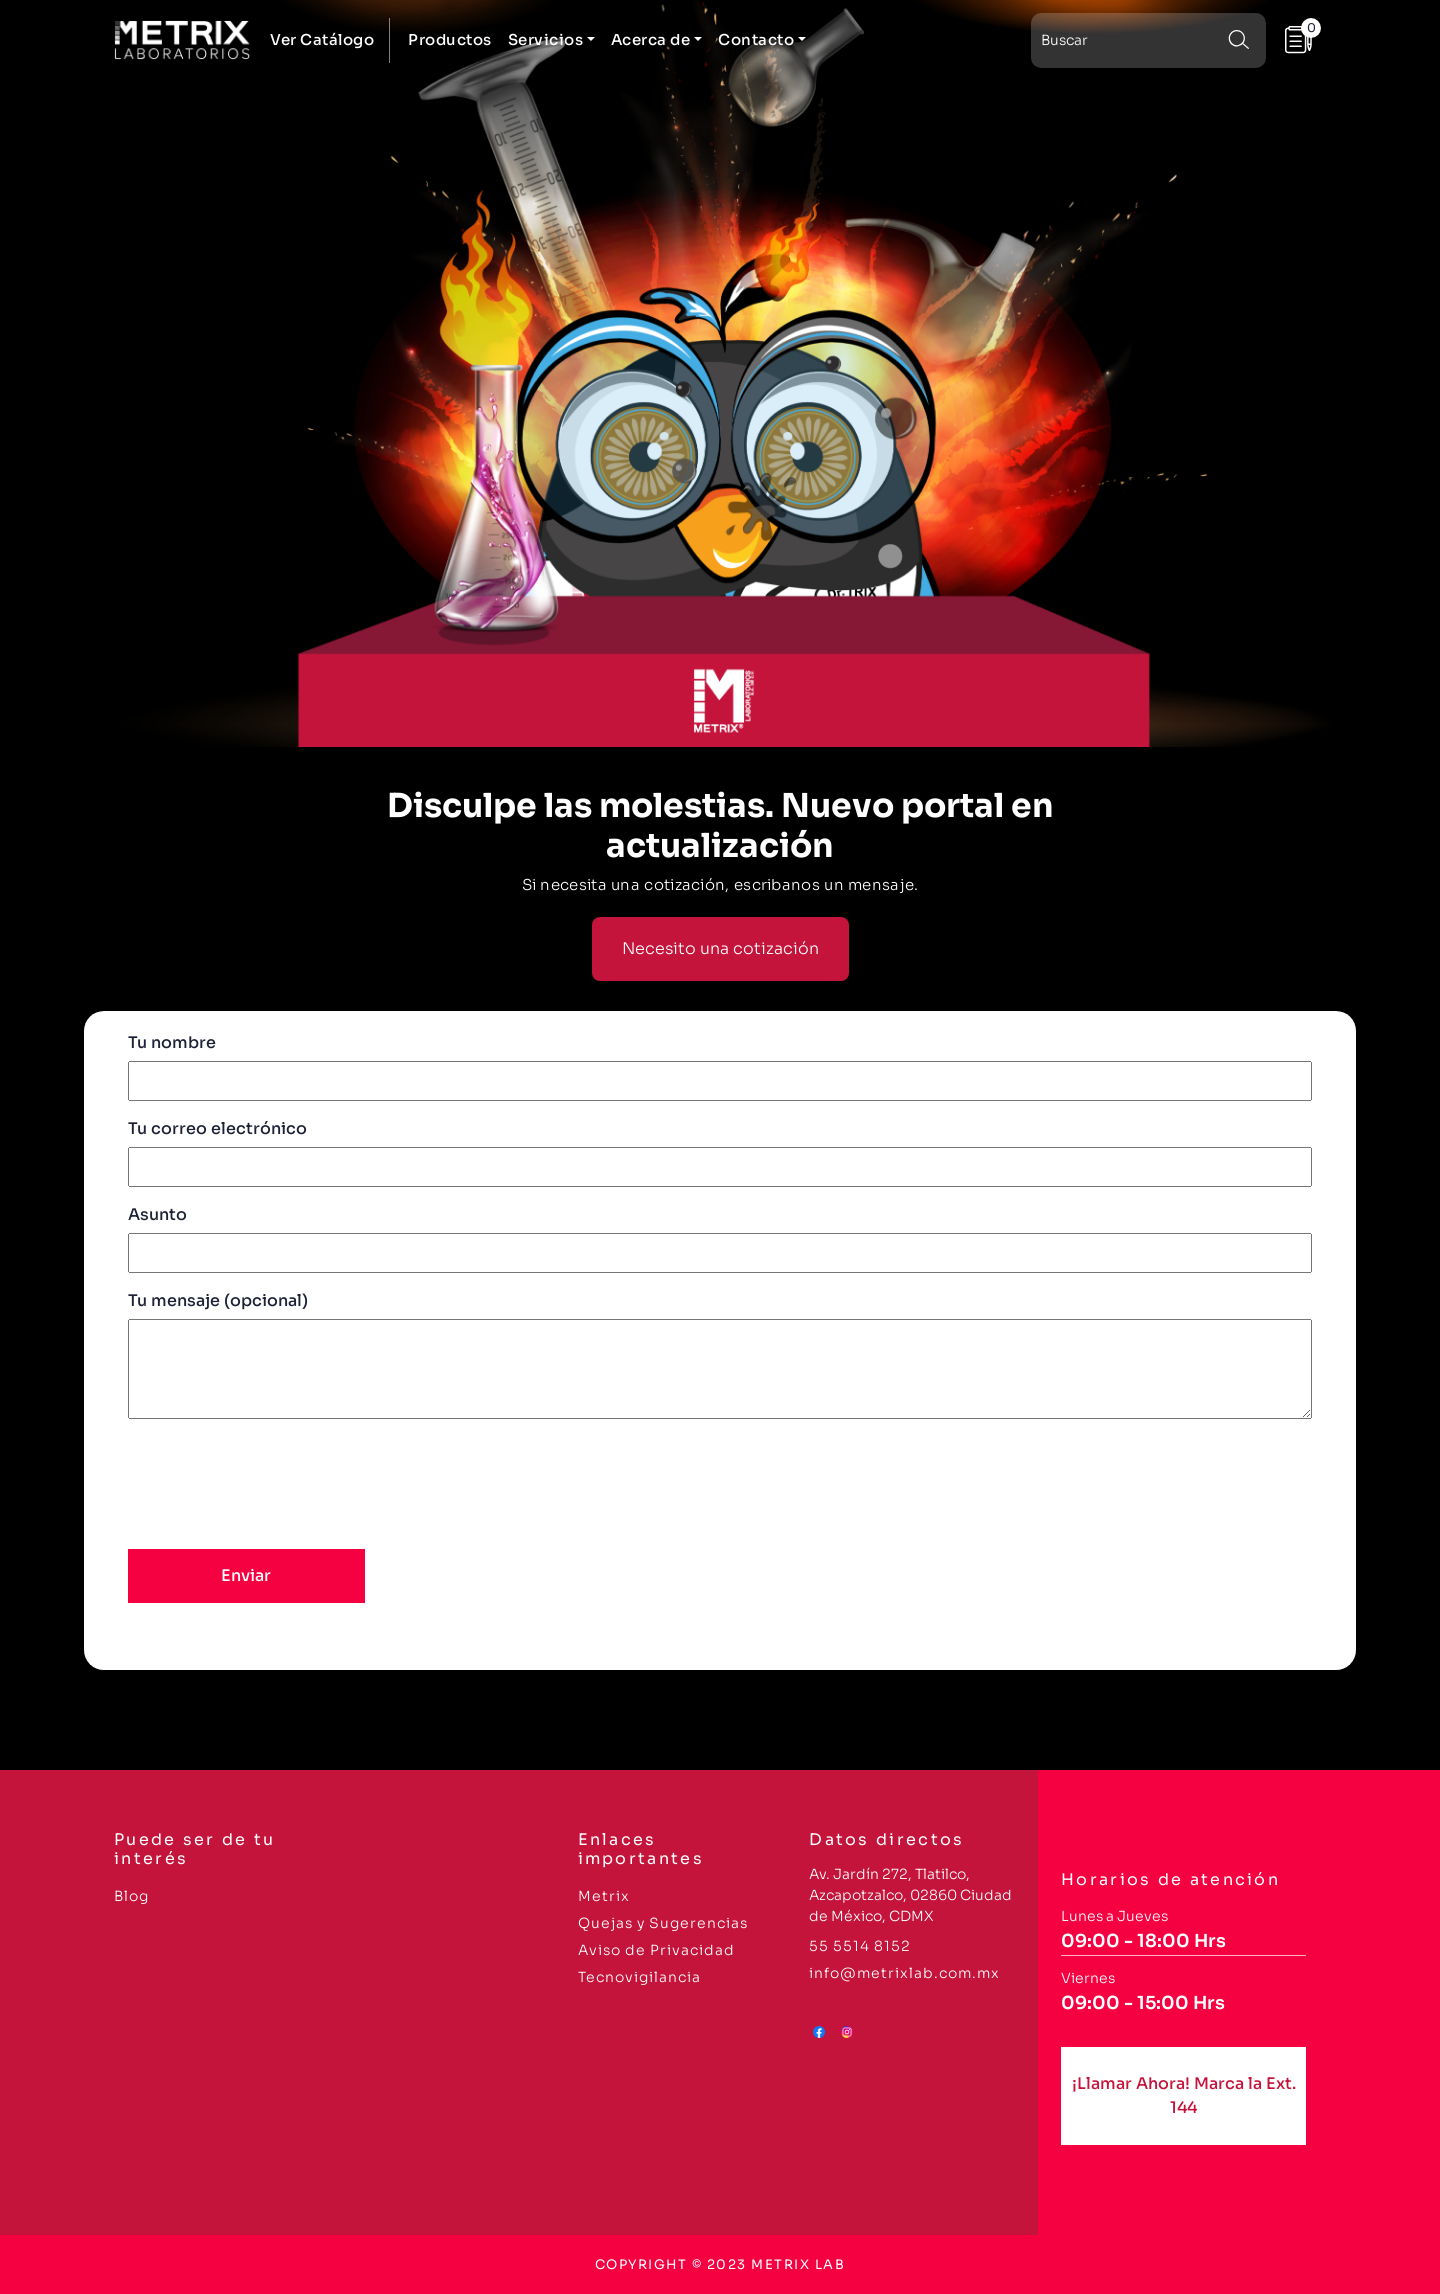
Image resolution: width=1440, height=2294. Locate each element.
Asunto (720, 1233)
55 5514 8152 (860, 1946)
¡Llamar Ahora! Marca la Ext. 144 (1184, 2095)
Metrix (604, 1896)
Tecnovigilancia (639, 1977)
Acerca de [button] (651, 39)
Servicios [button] (546, 39)
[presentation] (280, 1481)
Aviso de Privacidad (656, 1950)
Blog (131, 1896)
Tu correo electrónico (720, 1147)
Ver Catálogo (322, 39)
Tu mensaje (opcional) (720, 1357)
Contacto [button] (756, 39)
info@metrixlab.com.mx (904, 1973)
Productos (450, 39)
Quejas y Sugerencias (663, 1923)
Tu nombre (720, 1061)
